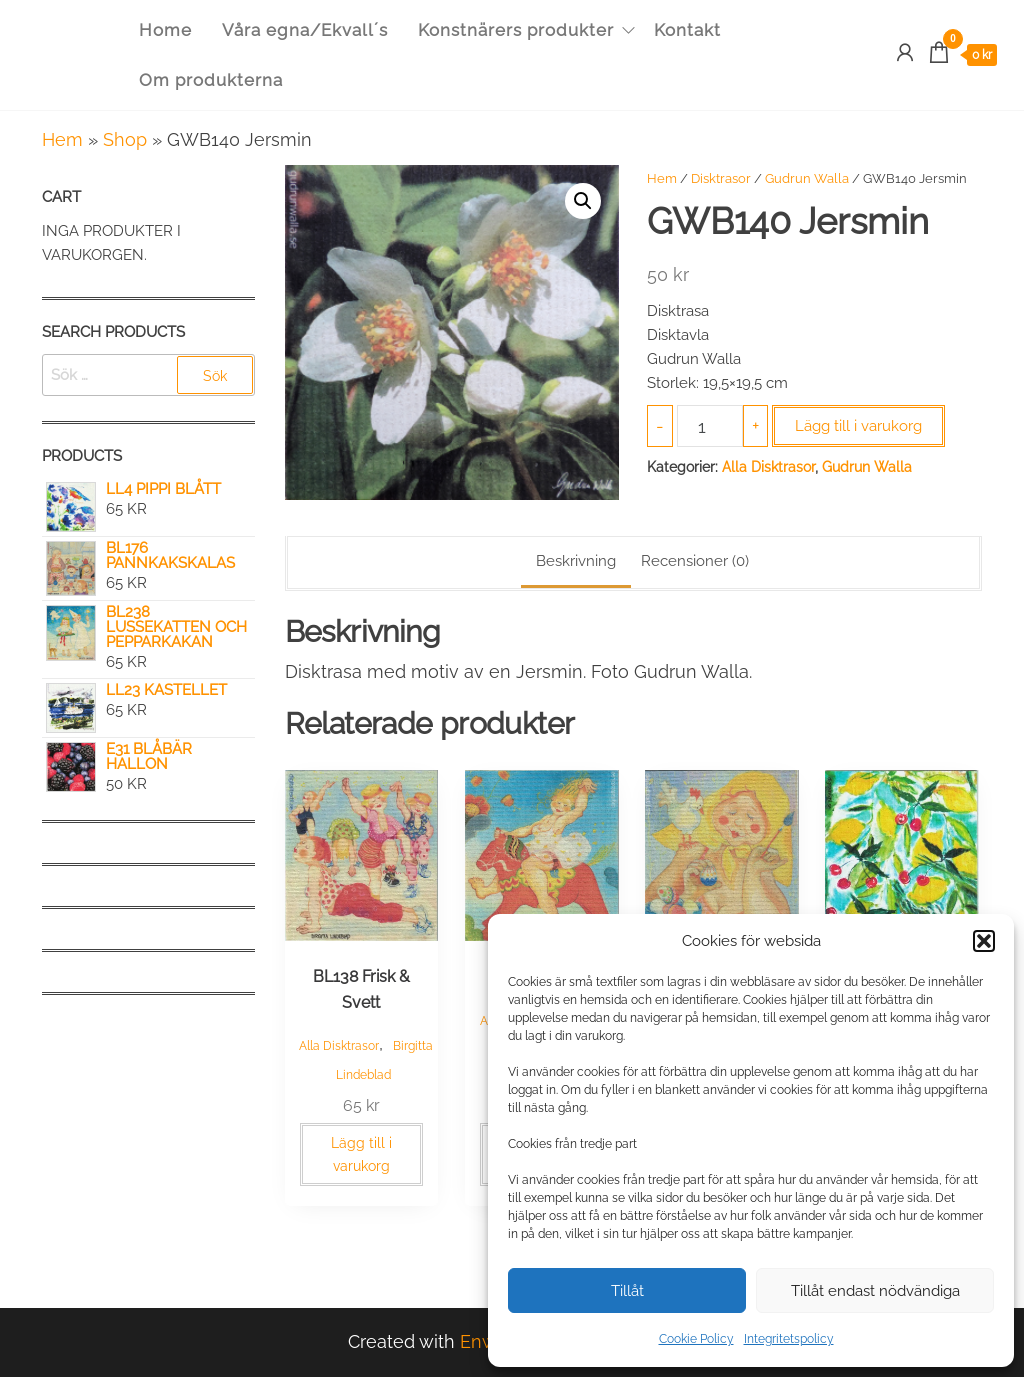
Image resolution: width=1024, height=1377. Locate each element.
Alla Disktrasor (768, 467)
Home (165, 30)
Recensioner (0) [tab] (695, 561)
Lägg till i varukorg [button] (361, 1154)
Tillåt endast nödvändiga (875, 1291)
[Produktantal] (709, 426)
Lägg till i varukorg (858, 426)
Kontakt (687, 30)
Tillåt (627, 1291)
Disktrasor (721, 178)
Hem (62, 139)
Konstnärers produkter (516, 30)
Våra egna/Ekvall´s (305, 30)
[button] (984, 941)
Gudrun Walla (807, 178)
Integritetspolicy (789, 1339)
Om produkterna (211, 80)
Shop (125, 139)
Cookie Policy (696, 1339)
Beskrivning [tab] (576, 561)
